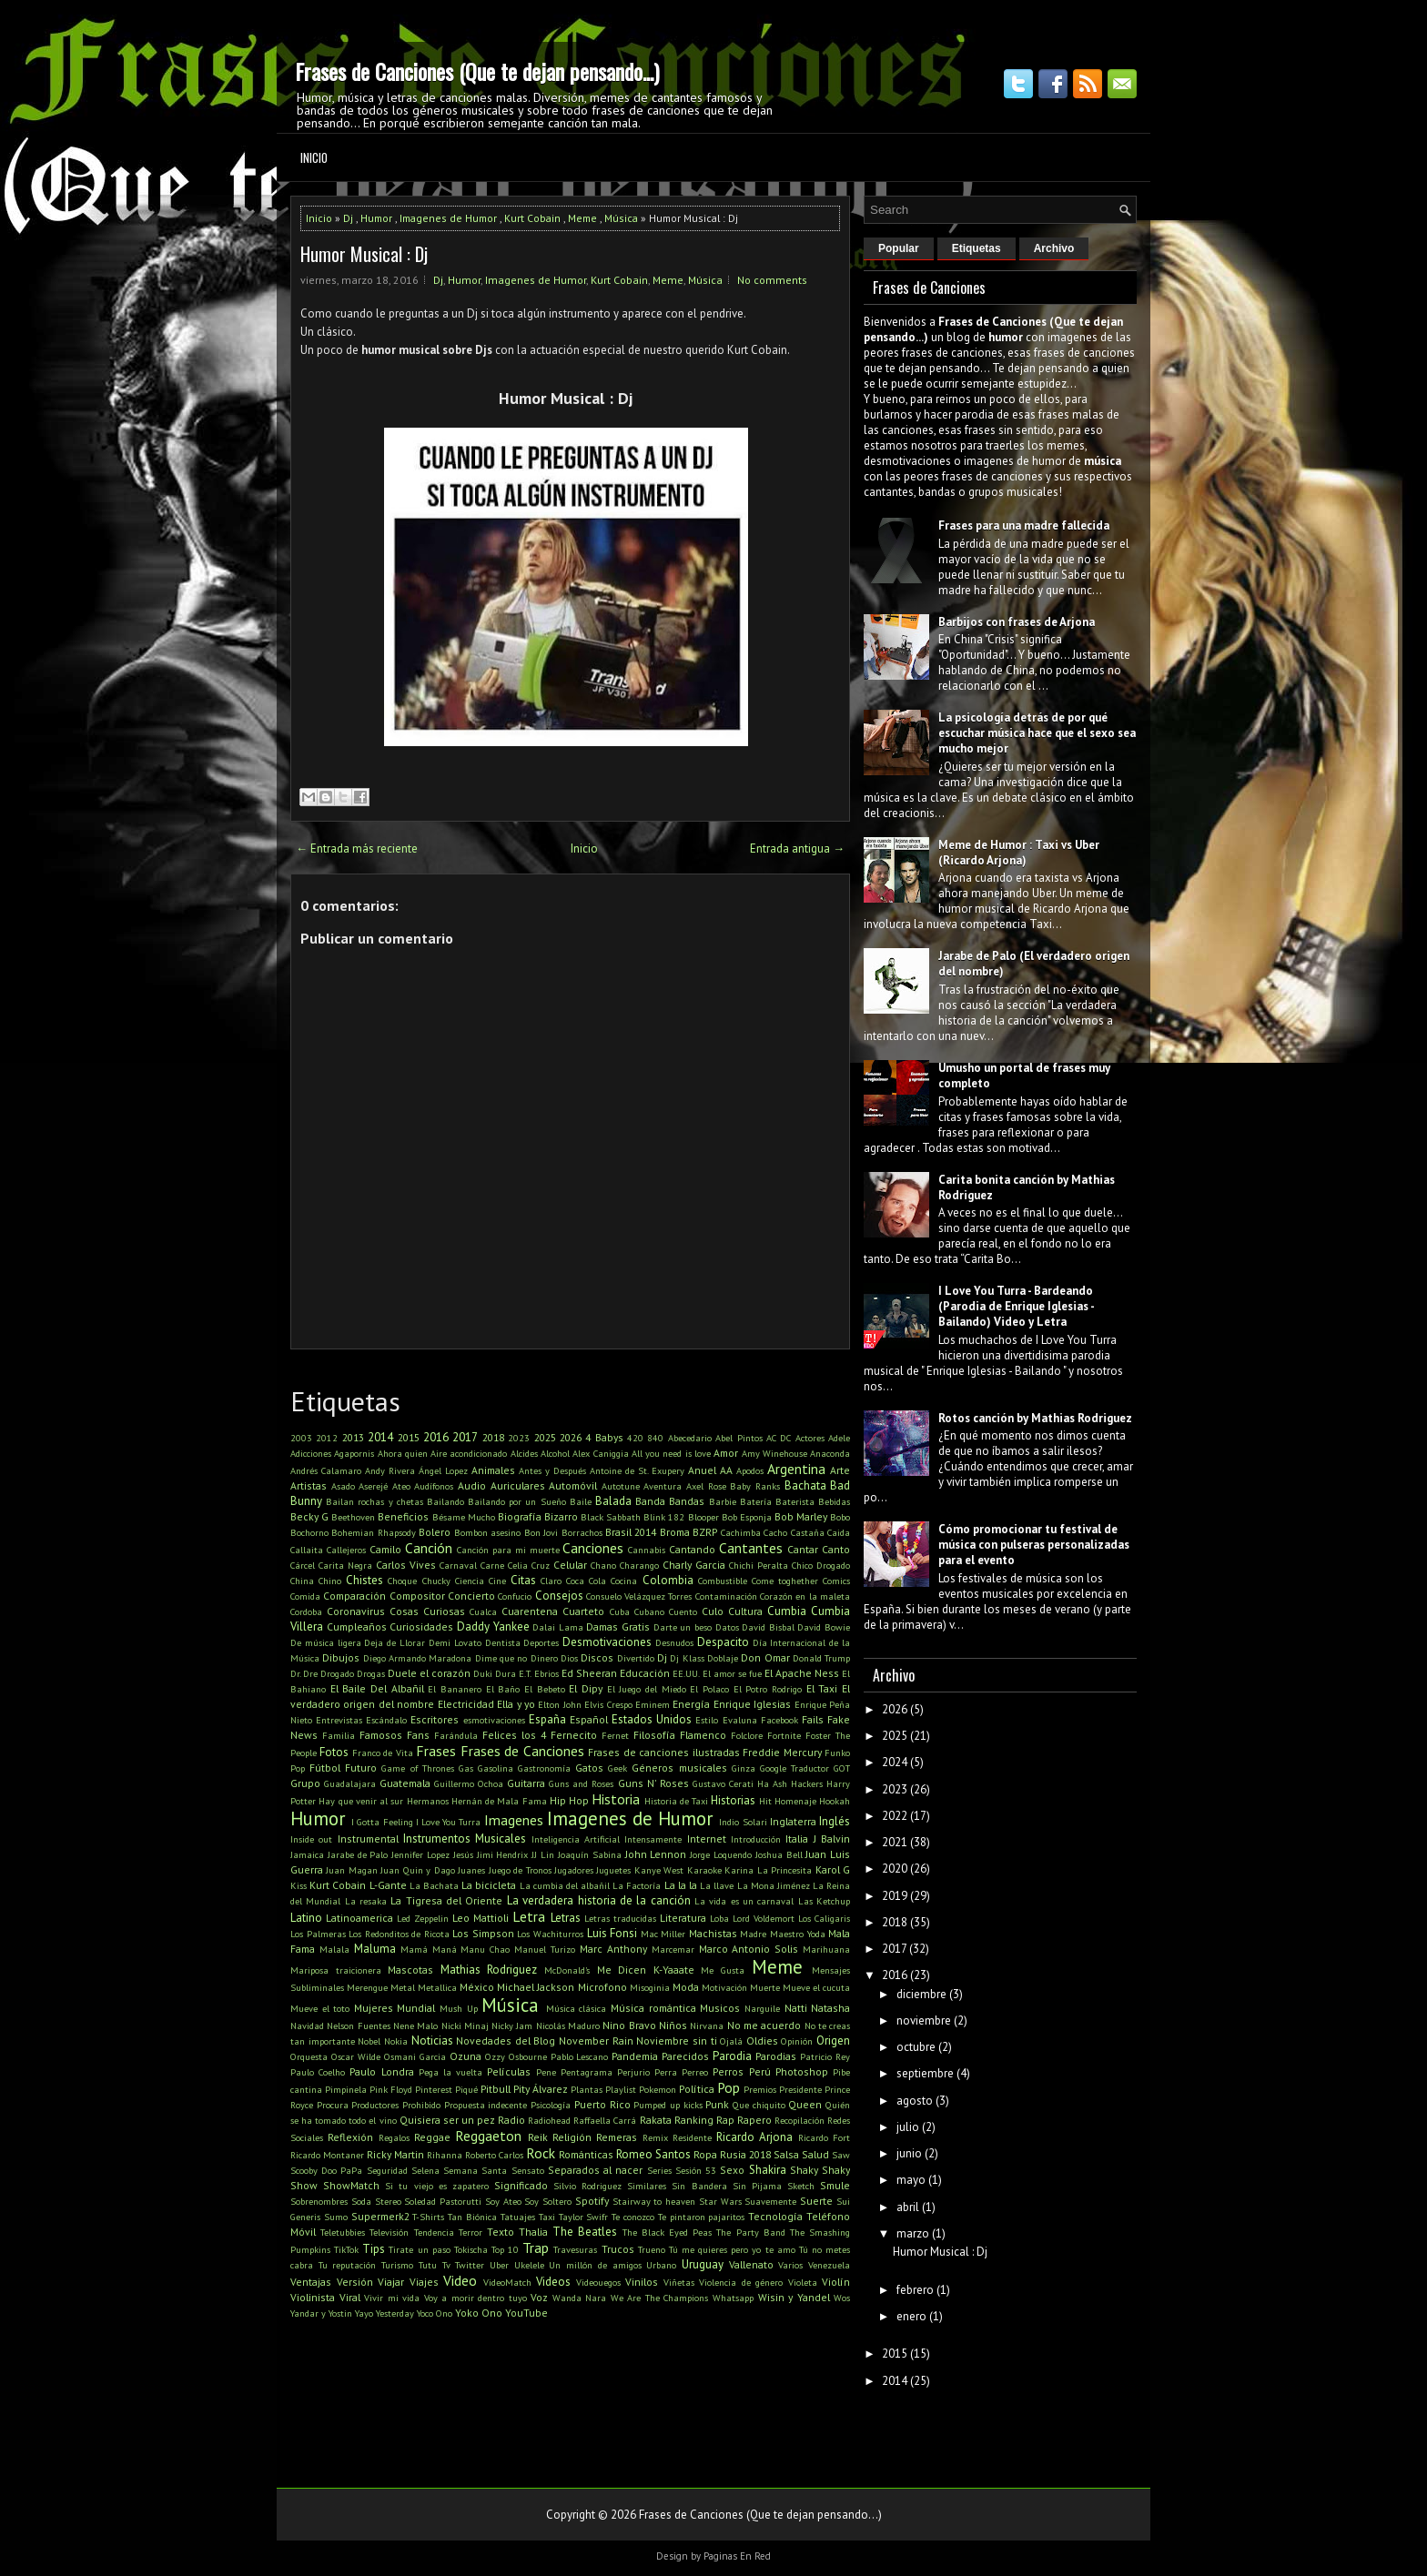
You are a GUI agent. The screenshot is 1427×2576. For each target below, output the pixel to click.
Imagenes (513, 1820)
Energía (691, 1704)
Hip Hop (569, 1800)
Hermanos (428, 1800)
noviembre (923, 2020)
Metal (402, 1987)
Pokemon (657, 2089)
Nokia (396, 2041)
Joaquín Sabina (590, 1854)
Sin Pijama (757, 2185)
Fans (418, 1735)
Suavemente (770, 2201)
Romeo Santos (653, 2154)
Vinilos (641, 2281)
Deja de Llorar (394, 1642)
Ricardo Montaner (327, 2154)
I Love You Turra (448, 1821)
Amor (726, 1453)
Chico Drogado (821, 1565)
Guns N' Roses (653, 1783)
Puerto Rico (602, 2104)
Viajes (424, 2281)
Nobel (369, 2041)
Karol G (832, 1869)
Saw (841, 2154)
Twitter (469, 2264)
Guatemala (405, 1783)
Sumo (336, 2216)
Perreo (695, 2072)
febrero (915, 2290)
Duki (482, 1673)
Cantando (692, 1549)
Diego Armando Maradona (417, 1658)
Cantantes (751, 1548)
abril (907, 2207)
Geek (617, 1768)
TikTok (346, 2249)
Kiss (298, 1885)
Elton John (559, 1704)
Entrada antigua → (797, 848)
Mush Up (459, 2008)
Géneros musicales (679, 1767)
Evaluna (740, 1719)
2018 (493, 1437)
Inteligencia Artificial (575, 1839)
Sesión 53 (695, 2170)
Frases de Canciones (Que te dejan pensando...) (477, 71)
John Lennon (656, 1854)
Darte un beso (682, 1627)
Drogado (337, 1673)
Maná (444, 1949)
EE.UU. (686, 1673)
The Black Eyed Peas (667, 2232)
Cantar (802, 1549)
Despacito (723, 1642)
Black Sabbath (611, 1516)
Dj (348, 218)
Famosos (380, 1735)
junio (909, 2153)
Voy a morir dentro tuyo (475, 2297)
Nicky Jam (511, 2025)
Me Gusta (722, 1970)
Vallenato (751, 2264)
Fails (813, 1719)
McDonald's (567, 1970)
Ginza (743, 1768)
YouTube (526, 2312)
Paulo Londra (381, 2071)
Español (589, 1719)
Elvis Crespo (608, 1704)
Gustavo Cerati (723, 1783)
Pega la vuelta (450, 2072)
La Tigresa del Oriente (446, 1900)
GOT (842, 1768)
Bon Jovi (541, 1532)
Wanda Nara (579, 2297)
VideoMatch (507, 2282)
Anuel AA (710, 1470)
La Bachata (434, 1885)
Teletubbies (342, 2232)
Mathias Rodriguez (489, 1969)
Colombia (668, 1580)
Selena (425, 2170)
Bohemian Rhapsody (373, 1532)
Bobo (840, 1516)
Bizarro (561, 1516)
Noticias (432, 2040)
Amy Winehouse (774, 1453)
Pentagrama (586, 2072)
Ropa (705, 2154)
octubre (916, 2047)
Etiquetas (976, 248)
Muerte (765, 1987)
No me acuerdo (764, 2025)
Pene (546, 2072)
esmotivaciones (494, 1719)
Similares (646, 2185)
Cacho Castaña (794, 1532)
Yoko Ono (478, 2312)
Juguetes (613, 1870)
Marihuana (826, 1949)
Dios (569, 1658)
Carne (492, 1565)
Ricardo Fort (824, 2137)
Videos (553, 2281)
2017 (465, 1437)
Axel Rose (706, 1486)
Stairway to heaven (654, 2201)
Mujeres (373, 2008)
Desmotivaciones (607, 1642)
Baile (581, 1501)
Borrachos (582, 1532)
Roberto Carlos (494, 2154)
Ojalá (731, 2041)
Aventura (662, 1486)
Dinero (544, 1658)
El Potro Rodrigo (768, 1688)
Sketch (801, 2185)
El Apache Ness (801, 1673)
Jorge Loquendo (721, 1854)
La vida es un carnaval (744, 1900)
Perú (760, 2071)
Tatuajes (518, 2216)
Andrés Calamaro (325, 1470)
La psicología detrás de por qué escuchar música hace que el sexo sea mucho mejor (1037, 733)
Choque (402, 1580)
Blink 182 (663, 1516)
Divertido (635, 1658)
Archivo (1054, 248)
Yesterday (395, 2313)
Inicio (314, 157)
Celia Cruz (529, 1565)
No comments (772, 280)
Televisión (389, 2232)
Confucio (514, 1596)
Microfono (602, 1987)
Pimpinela (346, 2089)
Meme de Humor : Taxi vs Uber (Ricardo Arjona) (1018, 852)
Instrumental (368, 1838)
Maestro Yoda (797, 1933)
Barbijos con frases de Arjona (1016, 622)
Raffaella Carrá (604, 2120)
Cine (497, 1580)
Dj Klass (686, 1658)
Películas (509, 2071)
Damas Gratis (618, 1626)
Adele (839, 1437)
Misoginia (650, 1987)
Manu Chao (485, 1949)
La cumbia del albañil (565, 1885)
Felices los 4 (514, 1735)
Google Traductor (794, 1768)
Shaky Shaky (820, 2170)
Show (304, 2185)
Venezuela (829, 2264)
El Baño (503, 1688)
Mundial (416, 2008)
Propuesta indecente (486, 2104)
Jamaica (307, 1854)
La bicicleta (488, 1885)
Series (659, 2170)
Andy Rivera (390, 1470)
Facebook (779, 1719)
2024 (894, 1762)
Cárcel (302, 1565)
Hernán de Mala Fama (499, 1800)
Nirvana (707, 2025)
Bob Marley (800, 1516)
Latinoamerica (359, 1917)
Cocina (624, 1580)
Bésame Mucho (463, 1516)
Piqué (466, 2089)
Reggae (432, 2137)
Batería (756, 1501)
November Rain (596, 2040)
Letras (566, 1917)
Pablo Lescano (580, 2056)
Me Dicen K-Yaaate (645, 1969)
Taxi (547, 2216)
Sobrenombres (319, 2201)
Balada (613, 1501)
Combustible (722, 1580)
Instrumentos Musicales (464, 1838)
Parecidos (685, 2056)
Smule (835, 2185)
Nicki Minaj (465, 2025)
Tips (373, 2249)
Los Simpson (483, 1933)
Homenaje (795, 1800)
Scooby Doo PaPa (326, 2170)
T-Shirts (428, 2216)
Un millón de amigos (595, 2264)
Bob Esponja (747, 1516)
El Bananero (454, 1688)
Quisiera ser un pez (447, 2119)
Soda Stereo (376, 2201)
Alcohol (555, 1453)
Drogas (371, 1673)
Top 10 (505, 2249)
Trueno (651, 2249)
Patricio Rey (825, 2056)
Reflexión (350, 2137)
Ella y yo (516, 1704)
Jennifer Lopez (420, 1854)
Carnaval (458, 1565)
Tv (446, 2264)
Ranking (694, 2119)
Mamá (414, 1949)
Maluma (375, 1948)
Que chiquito (759, 2104)
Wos (842, 2297)
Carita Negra (345, 1565)
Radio (511, 2119)
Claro (551, 1580)
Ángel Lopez (443, 1470)
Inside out (311, 1839)
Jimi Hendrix (503, 1854)
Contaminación (726, 1596)
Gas (466, 1768)
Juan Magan (351, 1870)
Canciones (592, 1548)
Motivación (724, 1987)
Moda (686, 1987)
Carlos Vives (406, 1564)
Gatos (589, 1767)
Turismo (397, 2264)
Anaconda (830, 1453)
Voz (539, 2297)
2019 (894, 1896)
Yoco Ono (434, 2313)
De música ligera (325, 1642)
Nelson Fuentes (358, 2025)
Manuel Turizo (544, 1949)
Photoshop (801, 2071)
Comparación (354, 1595)
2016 (436, 1437)
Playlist (620, 2089)
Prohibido (421, 2104)
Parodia (732, 2056)
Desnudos (674, 1642)
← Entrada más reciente (357, 848)
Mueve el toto (319, 2008)
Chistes (364, 1580)
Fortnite (784, 1735)
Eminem (652, 1704)
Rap (725, 2119)
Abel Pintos (738, 1437)
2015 (409, 1437)
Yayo (364, 2313)
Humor (376, 218)
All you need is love (671, 1453)
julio (907, 2127)
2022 (894, 1815)
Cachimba (741, 1532)
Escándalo (386, 1719)
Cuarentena (529, 1611)
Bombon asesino (487, 1532)
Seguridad (387, 2170)
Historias (733, 1800)
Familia (338, 1735)
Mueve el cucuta (816, 1987)
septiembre (925, 2073)
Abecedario (690, 1437)
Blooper (703, 1516)
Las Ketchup (824, 1900)
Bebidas (834, 1501)
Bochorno (309, 1532)
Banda (650, 1501)
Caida (838, 1532)
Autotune (621, 1486)
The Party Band (750, 2232)
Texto (500, 2231)
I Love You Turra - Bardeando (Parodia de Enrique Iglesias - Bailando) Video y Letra (1016, 1306)
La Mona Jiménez (773, 1885)
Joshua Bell (779, 1854)
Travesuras (575, 2249)
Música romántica (653, 2008)
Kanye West (658, 1870)
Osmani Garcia (415, 2056)
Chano (603, 1565)
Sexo (732, 2170)
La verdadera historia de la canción (599, 1900)
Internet (706, 1838)
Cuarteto (583, 1611)
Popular (898, 248)
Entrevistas (339, 1719)
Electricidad (466, 1704)
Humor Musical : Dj (364, 254)
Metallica (437, 1987)
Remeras (616, 2137)
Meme (582, 218)
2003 (301, 1437)
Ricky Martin (395, 2154)
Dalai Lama (557, 1627)
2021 (894, 1842)
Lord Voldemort (763, 1918)
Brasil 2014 (630, 1532)
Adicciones (310, 1453)
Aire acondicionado (468, 1453)
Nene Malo (415, 2025)
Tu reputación (348, 2264)
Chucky (436, 1580)
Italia (796, 1838)
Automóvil (573, 1485)
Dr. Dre (304, 1673)
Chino (330, 1580)
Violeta (802, 2282)
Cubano (649, 1611)
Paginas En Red (737, 2556)
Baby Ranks (755, 1486)
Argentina (796, 1469)
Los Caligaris (824, 1918)
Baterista (795, 1501)
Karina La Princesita (768, 1870)
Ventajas (310, 2281)
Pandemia (635, 2056)
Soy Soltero (548, 2201)
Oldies (762, 2040)
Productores (375, 2104)
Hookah (834, 1800)
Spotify (592, 2200)
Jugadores (573, 1870)
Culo (713, 1611)
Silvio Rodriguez (587, 2185)
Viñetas (678, 2282)
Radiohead (549, 2120)
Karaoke (704, 1870)
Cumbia (786, 1611)
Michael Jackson (535, 1987)
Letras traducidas (620, 1918)
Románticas (586, 2154)
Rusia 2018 (745, 2154)
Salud (815, 2154)
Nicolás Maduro (568, 2025)
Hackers (807, 1783)
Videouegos (598, 2282)
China (302, 1580)
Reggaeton (488, 2135)
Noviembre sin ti (676, 2040)
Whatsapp (733, 2297)
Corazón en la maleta (805, 1596)
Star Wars (720, 2201)
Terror (470, 2232)
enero (911, 2316)
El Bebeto (544, 1688)
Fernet (615, 1735)
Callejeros (346, 1549)
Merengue (367, 1987)
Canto (836, 1549)
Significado (521, 2185)
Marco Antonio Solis (749, 1948)
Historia (616, 1799)
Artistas (308, 1485)
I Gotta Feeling (381, 1821)
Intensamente (653, 1839)
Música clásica (576, 2008)
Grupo (305, 1783)
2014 (380, 1437)
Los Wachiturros (550, 1933)
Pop (728, 2087)
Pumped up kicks (667, 2104)
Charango (639, 1565)
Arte (840, 1470)
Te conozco (633, 2216)
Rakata (656, 2119)
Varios (790, 2264)
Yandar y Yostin (321, 2313)
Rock (540, 2153)
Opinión (797, 2041)
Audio (472, 1485)
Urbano (661, 2264)
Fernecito (574, 1735)
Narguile (762, 2008)
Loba (719, 1918)
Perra (665, 2072)
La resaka (366, 1900)
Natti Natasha (817, 2008)
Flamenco (703, 1735)
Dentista (503, 1642)
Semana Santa (475, 2170)
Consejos (559, 1595)
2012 (327, 1437)
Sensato (527, 2170)
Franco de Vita (382, 1752)
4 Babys (603, 1437)
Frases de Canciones (522, 1751)
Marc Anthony (613, 1948)
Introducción (756, 1839)
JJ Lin (542, 1854)
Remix (655, 2137)
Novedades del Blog (505, 2040)
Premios (760, 2089)
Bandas (686, 1501)
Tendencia (434, 2232)
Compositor (417, 1595)
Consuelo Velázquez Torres (639, 1596)
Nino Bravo (628, 2025)
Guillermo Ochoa (468, 1783)
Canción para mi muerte (508, 1549)
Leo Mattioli (480, 1917)
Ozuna (465, 2056)
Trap (535, 2247)
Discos (597, 1657)
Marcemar (673, 1949)
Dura (505, 1673)
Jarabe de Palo (358, 1854)
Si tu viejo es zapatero (437, 2185)
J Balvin (832, 1838)
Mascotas (410, 1969)
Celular (570, 1564)
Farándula (456, 1735)
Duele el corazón (429, 1673)
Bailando (445, 1501)
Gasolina (495, 1768)
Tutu (428, 2264)
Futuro (361, 1767)
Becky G (309, 1516)
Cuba (620, 1611)
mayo (911, 2179)
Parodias (775, 2056)
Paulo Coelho (317, 2072)
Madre (753, 1933)
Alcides (524, 1453)
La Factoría (636, 1885)
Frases (436, 1751)
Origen (833, 2040)
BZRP (705, 1532)
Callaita (306, 1549)
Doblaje (722, 1658)
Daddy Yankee (493, 1626)
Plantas (586, 2089)
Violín (836, 2281)
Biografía (519, 1516)
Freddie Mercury (782, 1752)
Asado (343, 1486)
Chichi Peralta (758, 1565)
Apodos (750, 1470)
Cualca (483, 1611)
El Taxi (822, 1688)
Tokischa (471, 2249)
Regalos (394, 2137)
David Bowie (823, 1627)
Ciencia (469, 1580)
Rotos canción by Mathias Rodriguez (1035, 1418)
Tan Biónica (472, 2216)
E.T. (525, 1673)
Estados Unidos (652, 1719)
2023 (519, 1437)
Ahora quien (403, 1453)
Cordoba (306, 1611)
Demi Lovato (455, 1642)
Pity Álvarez (540, 2089)
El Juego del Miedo (646, 1688)
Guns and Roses (581, 1783)
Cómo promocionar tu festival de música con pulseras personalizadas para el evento (1033, 1544)
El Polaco (709, 1688)
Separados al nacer (595, 2170)
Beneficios (403, 1516)
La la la (680, 1885)
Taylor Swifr (584, 2216)
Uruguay (703, 2264)
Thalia (533, 2231)
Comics (836, 1580)
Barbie (722, 1501)
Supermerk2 (380, 2216)
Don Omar (765, 1657)
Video (460, 2280)
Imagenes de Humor (448, 218)
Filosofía (654, 1735)
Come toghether (785, 1580)
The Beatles (584, 2231)
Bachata (805, 1485)
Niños (673, 2025)
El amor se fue (732, 1673)
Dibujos (340, 1657)
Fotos (334, 1752)
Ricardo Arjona (754, 2137)
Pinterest (433, 2089)
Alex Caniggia (600, 1453)
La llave (717, 1885)
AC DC (778, 1437)
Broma (675, 1532)
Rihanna (444, 2154)
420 (635, 1437)
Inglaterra (793, 1821)
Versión (355, 2281)
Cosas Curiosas (427, 1611)
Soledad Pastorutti (442, 2201)
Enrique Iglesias (752, 1704)
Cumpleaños (357, 1626)
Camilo (385, 1549)
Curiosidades (421, 1626)
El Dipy (585, 1688)
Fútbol (324, 1767)
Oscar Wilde (355, 2056)
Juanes (471, 1870)
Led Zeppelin (423, 1918)
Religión (572, 2137)
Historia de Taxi (676, 1800)
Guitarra (526, 1783)
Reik (538, 2137)
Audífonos (433, 1486)
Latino (306, 1917)
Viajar (391, 2281)
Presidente (800, 2089)
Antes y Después (552, 1470)
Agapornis (354, 1453)
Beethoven (353, 1516)
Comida (305, 1596)
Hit (765, 1800)
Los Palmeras (318, 1933)
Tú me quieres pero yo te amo (732, 2249)
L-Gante (388, 1885)
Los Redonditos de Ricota (399, 1933)
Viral (349, 2297)
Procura (333, 2104)
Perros (728, 2071)
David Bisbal (768, 1627)
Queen (805, 2104)
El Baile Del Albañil (377, 1688)
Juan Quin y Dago (417, 1870)
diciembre (921, 1994)
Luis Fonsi (612, 1933)
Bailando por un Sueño (517, 1501)
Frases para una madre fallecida (1023, 525)
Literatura (683, 1917)
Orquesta (309, 2056)
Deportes (541, 1642)
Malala (334, 1949)
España (547, 1719)
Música (621, 218)
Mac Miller (663, 1933)
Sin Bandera (699, 2185)
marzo (912, 2233)
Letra (528, 1916)
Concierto (471, 1595)
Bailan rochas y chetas (374, 1501)
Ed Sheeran (589, 1673)
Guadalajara (350, 1783)
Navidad (307, 2025)
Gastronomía (544, 1768)
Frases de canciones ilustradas (663, 1752)
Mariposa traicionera (335, 1970)
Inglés (834, 1821)
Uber (499, 2264)
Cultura (745, 1611)
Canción (428, 1548)
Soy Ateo (503, 2201)
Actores (810, 1437)
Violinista (312, 2297)
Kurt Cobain (532, 218)
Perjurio (633, 2072)
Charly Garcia (694, 1564)
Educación (645, 1673)
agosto (914, 2100)
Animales (493, 1470)
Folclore (747, 1735)
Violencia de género (741, 2282)
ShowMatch (351, 2185)
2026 (571, 1437)
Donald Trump (821, 1658)
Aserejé (373, 1486)
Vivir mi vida (392, 2297)
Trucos (618, 2249)
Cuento (683, 1611)
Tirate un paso (419, 2249)
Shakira (767, 2169)
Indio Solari (742, 1821)
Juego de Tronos (520, 1870)
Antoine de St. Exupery (637, 1470)
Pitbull (496, 2089)
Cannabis (646, 1549)
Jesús (463, 1854)
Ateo (401, 1486)
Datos (727, 1627)
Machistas (713, 1933)
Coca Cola (586, 1580)
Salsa (786, 2154)
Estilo (706, 1719)
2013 (353, 1437)
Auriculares (518, 1485)
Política (696, 2089)
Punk (717, 2104)
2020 (894, 1868)
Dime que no (501, 1658)
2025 (545, 1437)
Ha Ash (772, 1783)
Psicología (551, 2104)
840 (655, 1437)
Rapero (754, 2119)
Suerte (816, 2200)
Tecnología (775, 2216)
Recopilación (799, 2120)
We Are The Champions (660, 2297)
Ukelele (529, 2264)
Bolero (434, 1532)
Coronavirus (356, 1611)
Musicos (720, 2008)
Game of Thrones (417, 1768)
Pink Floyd (390, 2089)
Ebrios (546, 1673)
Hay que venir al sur (361, 1800)
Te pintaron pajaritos (701, 2216)
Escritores (434, 1719)
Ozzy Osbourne (516, 2056)
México (477, 1987)
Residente (692, 2137)
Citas (523, 1580)
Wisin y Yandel (794, 2297)
